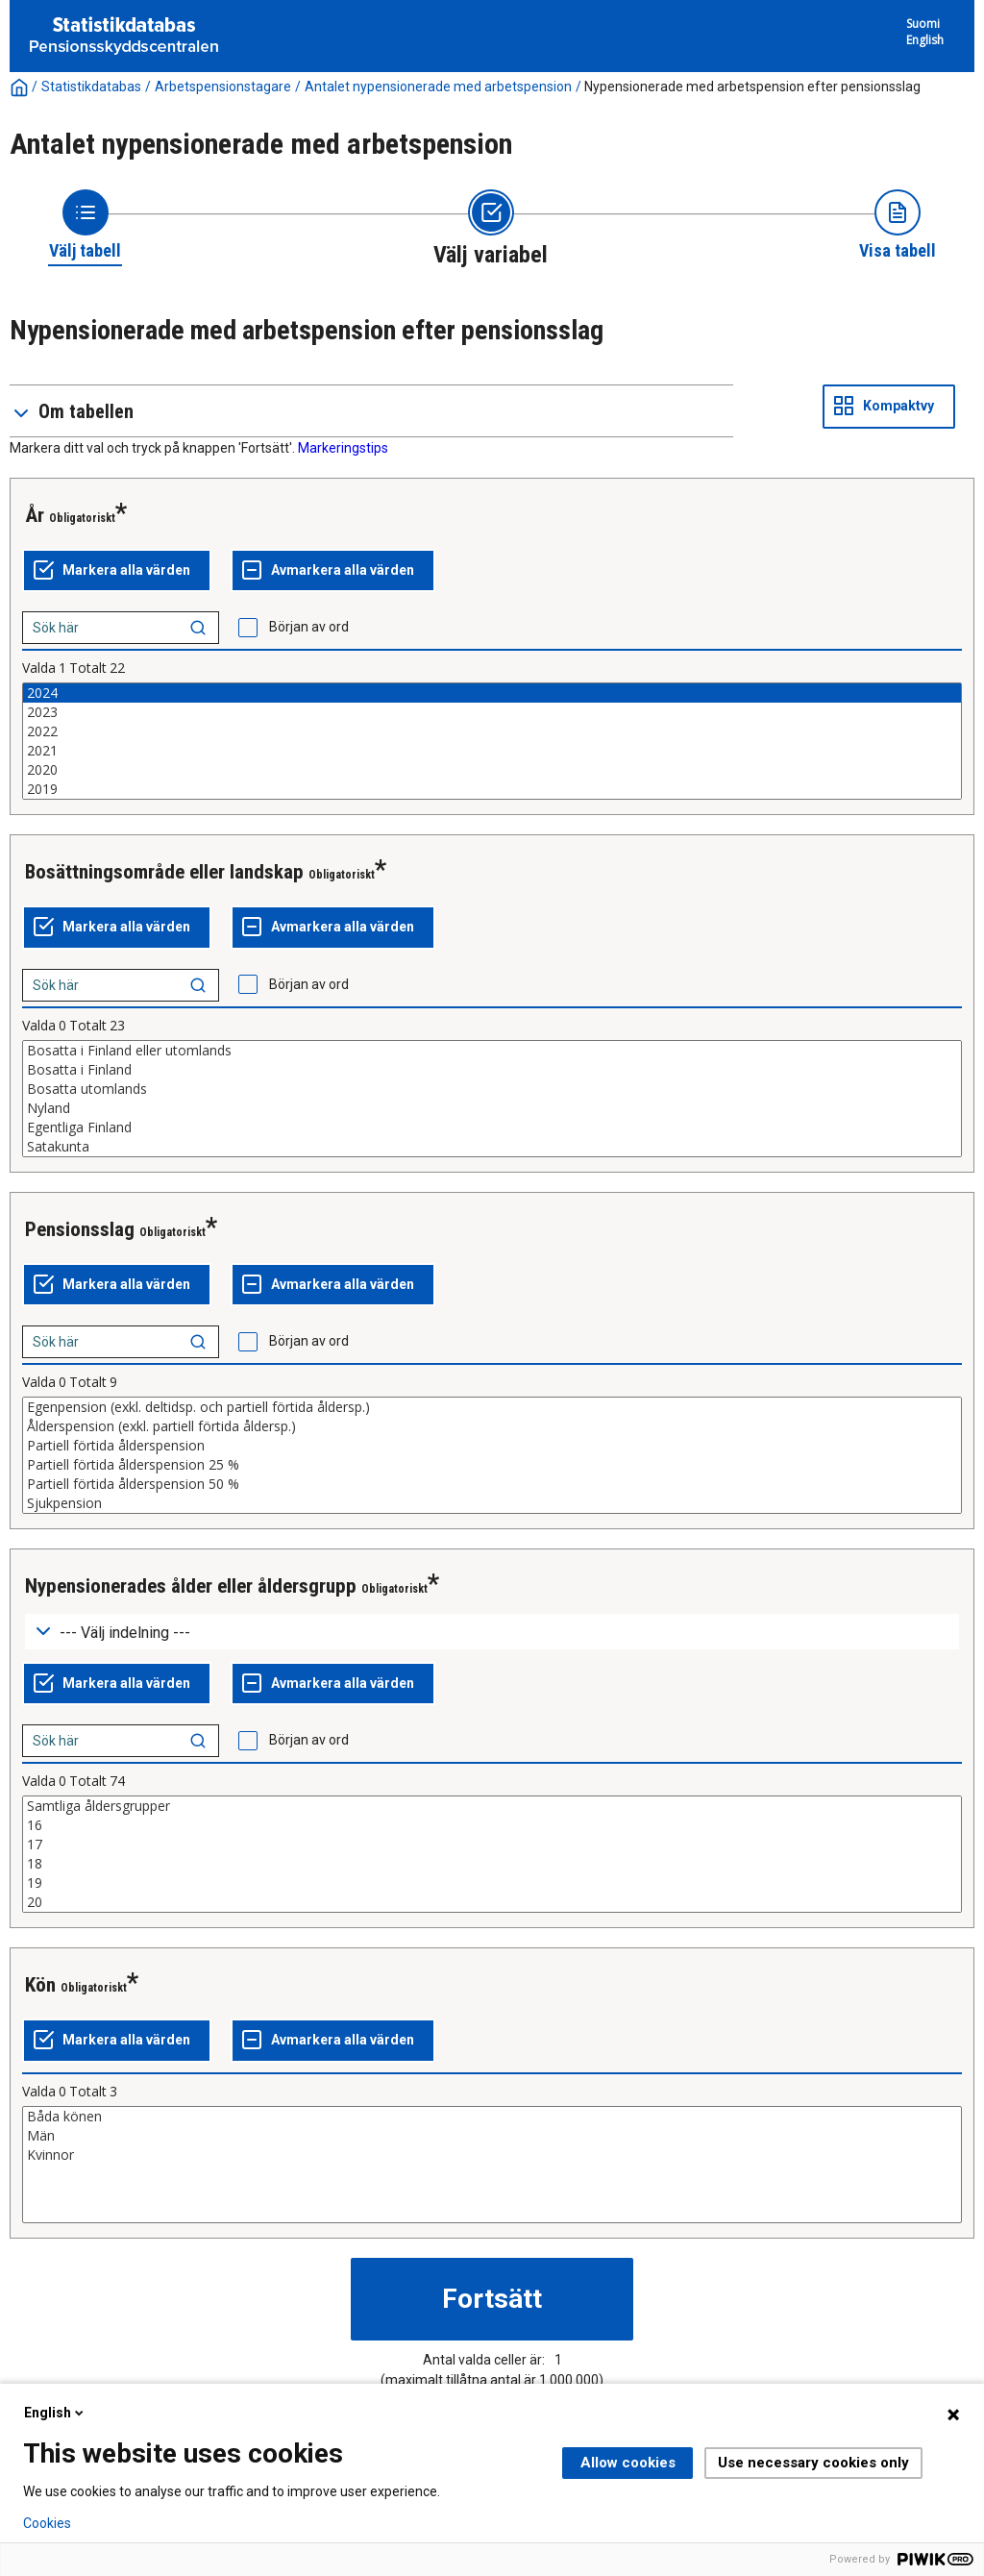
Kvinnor (492, 2155)
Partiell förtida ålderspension (492, 1445)
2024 (492, 693)
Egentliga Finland (492, 1127)
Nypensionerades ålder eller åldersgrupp (191, 1586)
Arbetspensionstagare (223, 86)
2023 (492, 712)
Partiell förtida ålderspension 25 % (492, 1464)
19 (492, 1883)
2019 (492, 789)
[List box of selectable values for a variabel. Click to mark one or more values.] (492, 741)
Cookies (47, 2523)
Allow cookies (628, 2462)
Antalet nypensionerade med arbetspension (438, 86)
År (34, 515)
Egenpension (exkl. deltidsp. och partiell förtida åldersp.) (492, 1407)
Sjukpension (492, 1503)
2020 (492, 770)
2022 (492, 731)
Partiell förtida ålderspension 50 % (492, 1484)
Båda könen (492, 2116)
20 (492, 1902)
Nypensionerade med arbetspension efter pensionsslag (752, 86)
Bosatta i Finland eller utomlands (492, 1050)
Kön (40, 1984)
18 (492, 1863)
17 (492, 1844)
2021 (492, 750)
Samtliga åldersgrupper (492, 1806)
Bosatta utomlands (492, 1089)
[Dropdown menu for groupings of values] (492, 1631)
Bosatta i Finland (492, 1069)
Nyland (492, 1108)
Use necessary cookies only (813, 2462)
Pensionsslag (80, 1229)
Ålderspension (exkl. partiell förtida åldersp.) (492, 1426)
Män (492, 2135)
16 (492, 1825)
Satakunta (492, 1146)
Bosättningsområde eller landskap (164, 871)
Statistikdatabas (91, 86)
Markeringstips (343, 448)
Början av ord (309, 626)
